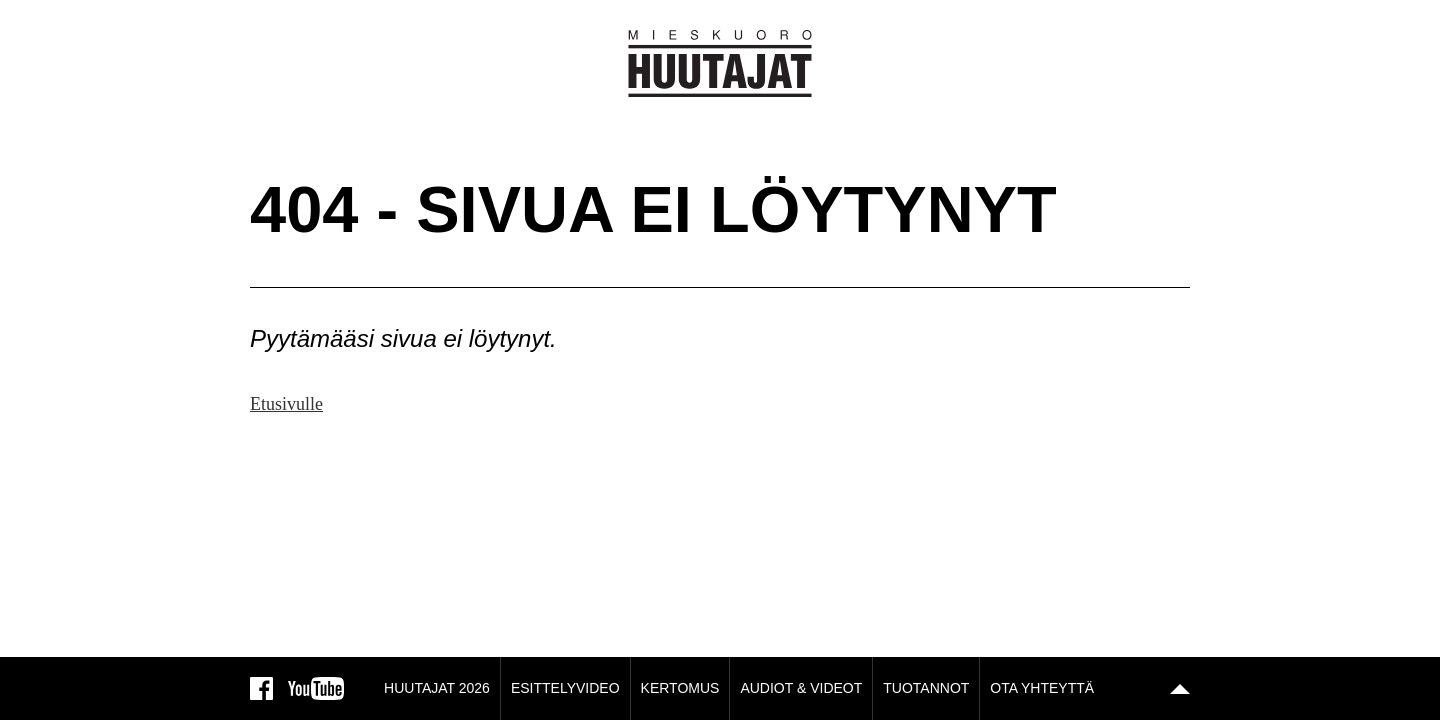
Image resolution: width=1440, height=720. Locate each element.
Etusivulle (286, 404)
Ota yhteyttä (1042, 688)
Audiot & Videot (801, 688)
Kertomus (680, 688)
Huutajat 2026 (437, 688)
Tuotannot (926, 688)
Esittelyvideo (565, 688)
